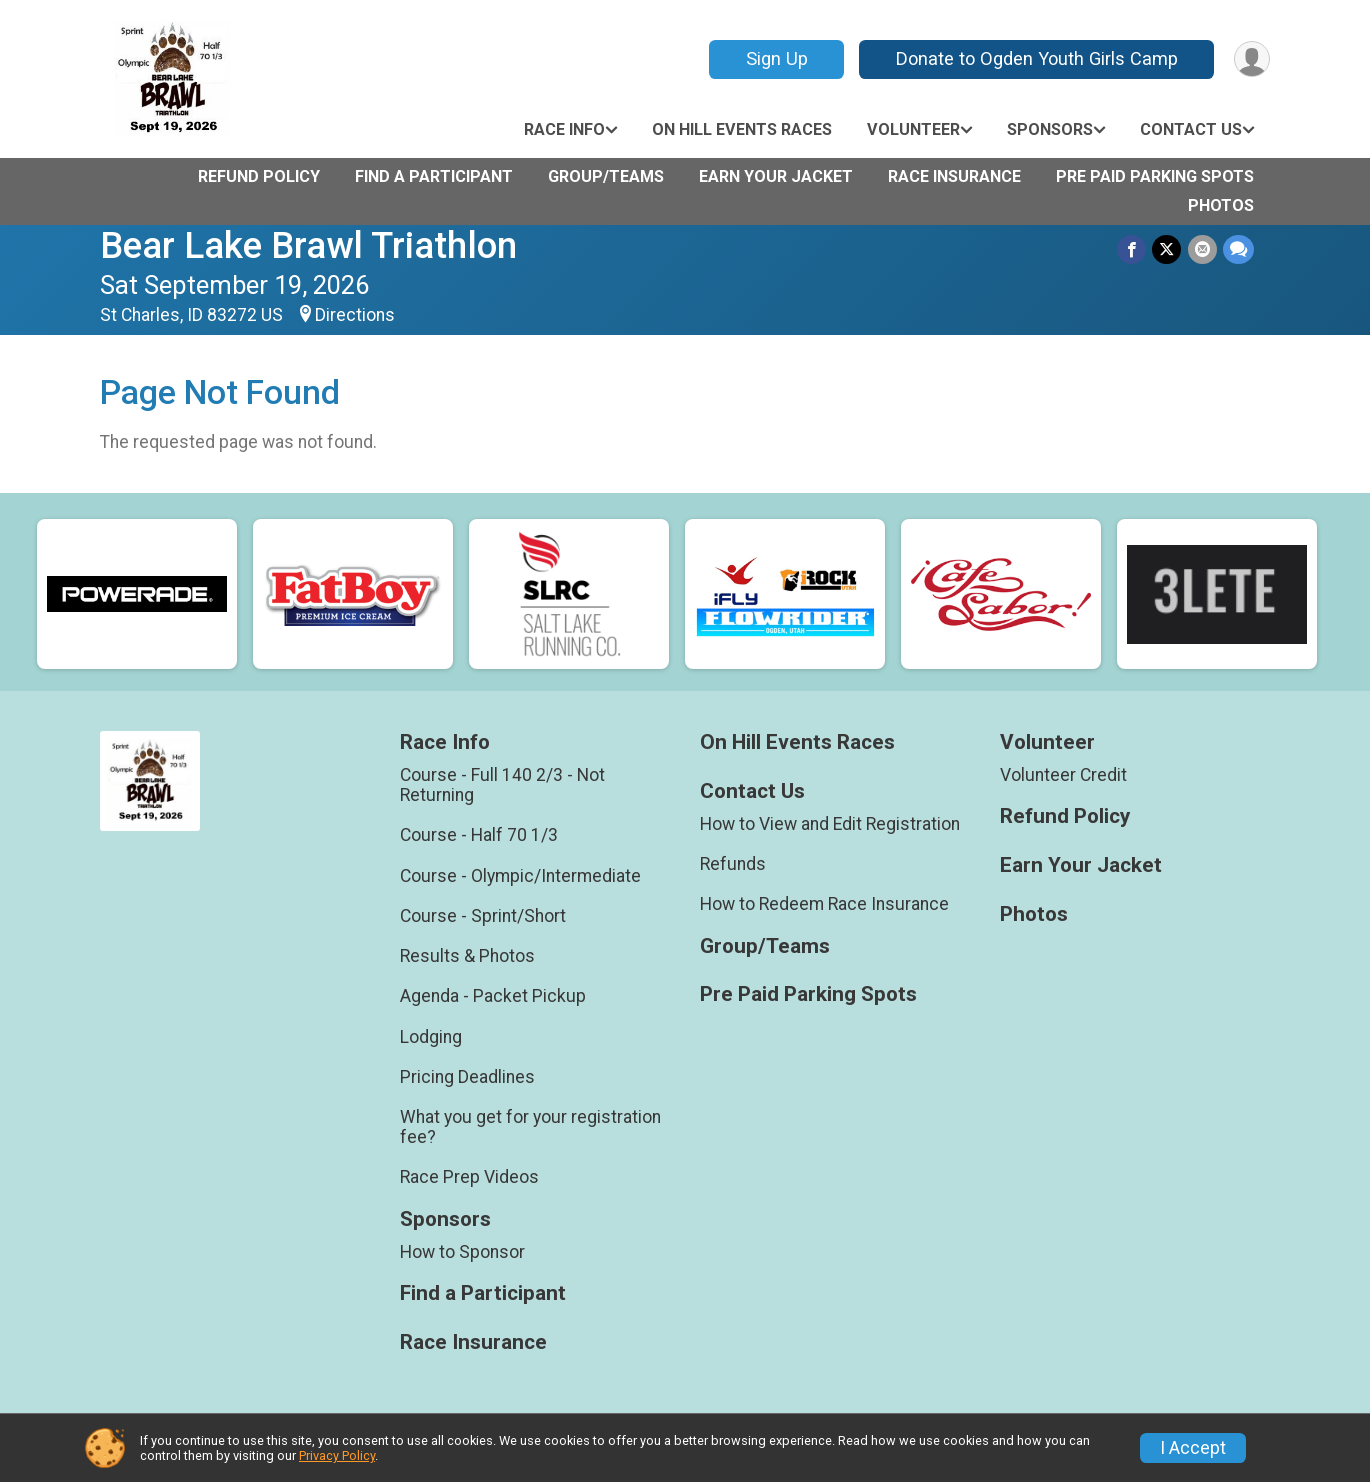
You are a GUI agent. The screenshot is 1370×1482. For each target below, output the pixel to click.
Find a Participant (434, 176)
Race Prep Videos (469, 1177)
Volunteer (913, 129)
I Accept (1193, 1448)
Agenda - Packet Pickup (493, 996)
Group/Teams (606, 176)
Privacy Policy (337, 1455)
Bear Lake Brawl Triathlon (308, 245)
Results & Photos (467, 956)
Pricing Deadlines (467, 1077)
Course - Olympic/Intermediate (520, 876)
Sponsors (1050, 129)
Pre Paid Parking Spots (1155, 176)
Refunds (733, 864)
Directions (355, 315)
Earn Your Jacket (776, 176)
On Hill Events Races (742, 129)
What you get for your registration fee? (530, 1127)
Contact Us (1191, 129)
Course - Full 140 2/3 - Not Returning (502, 785)
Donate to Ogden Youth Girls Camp (1036, 58)
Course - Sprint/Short (483, 916)
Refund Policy (259, 176)
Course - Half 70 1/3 (479, 835)
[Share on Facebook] (1132, 249)
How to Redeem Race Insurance (824, 904)
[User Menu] (1251, 59)
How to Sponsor (462, 1252)
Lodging (431, 1037)
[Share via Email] (1202, 249)
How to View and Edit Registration (830, 824)
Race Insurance (954, 176)
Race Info (564, 129)
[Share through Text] (1238, 249)
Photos (1221, 205)
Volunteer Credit (1063, 775)
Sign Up (776, 58)
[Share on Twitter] (1167, 249)
